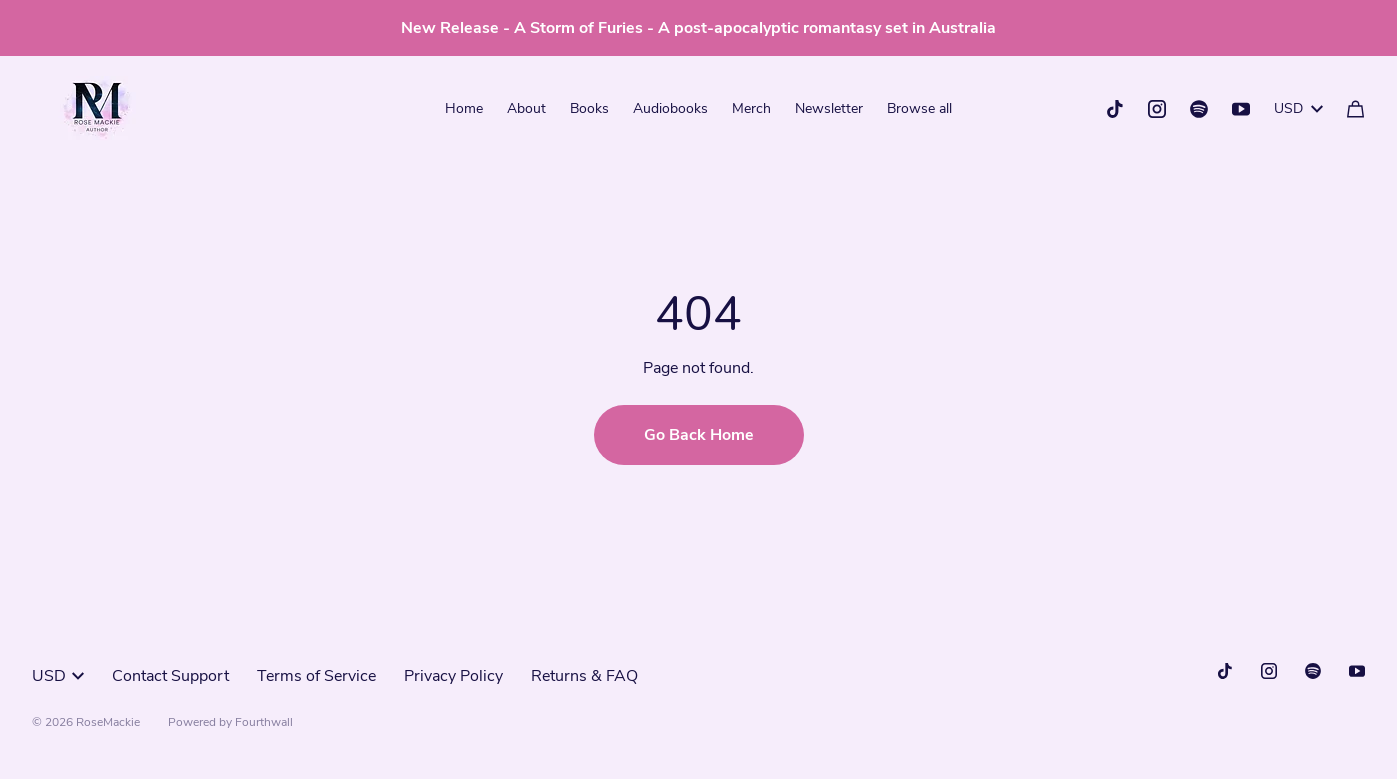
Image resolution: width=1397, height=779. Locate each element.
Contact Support (170, 676)
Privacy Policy (453, 676)
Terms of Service (316, 676)
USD (1298, 108)
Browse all (919, 108)
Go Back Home (699, 435)
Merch (751, 108)
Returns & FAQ (584, 676)
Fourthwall (264, 722)
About (526, 108)
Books (589, 108)
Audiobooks (670, 108)
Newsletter (829, 108)
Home (464, 108)
